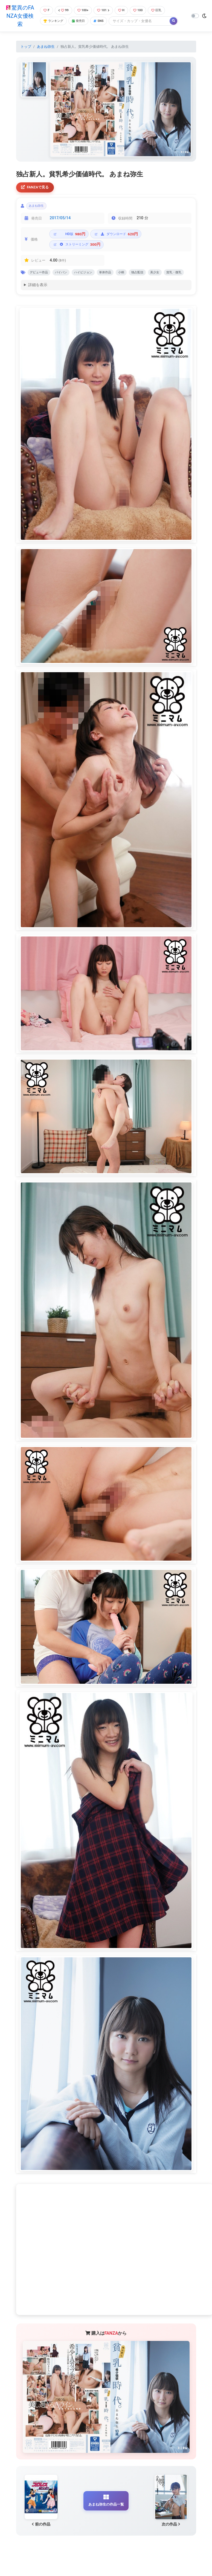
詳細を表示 (37, 299)
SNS (102, 21)
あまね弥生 (46, 47)
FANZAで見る (36, 187)
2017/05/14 (60, 220)
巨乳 (162, 10)
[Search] (144, 21)
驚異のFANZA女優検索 (19, 15)
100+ (84, 10)
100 (142, 10)
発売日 (81, 21)
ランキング (53, 21)
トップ (26, 47)
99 (63, 10)
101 (105, 10)
